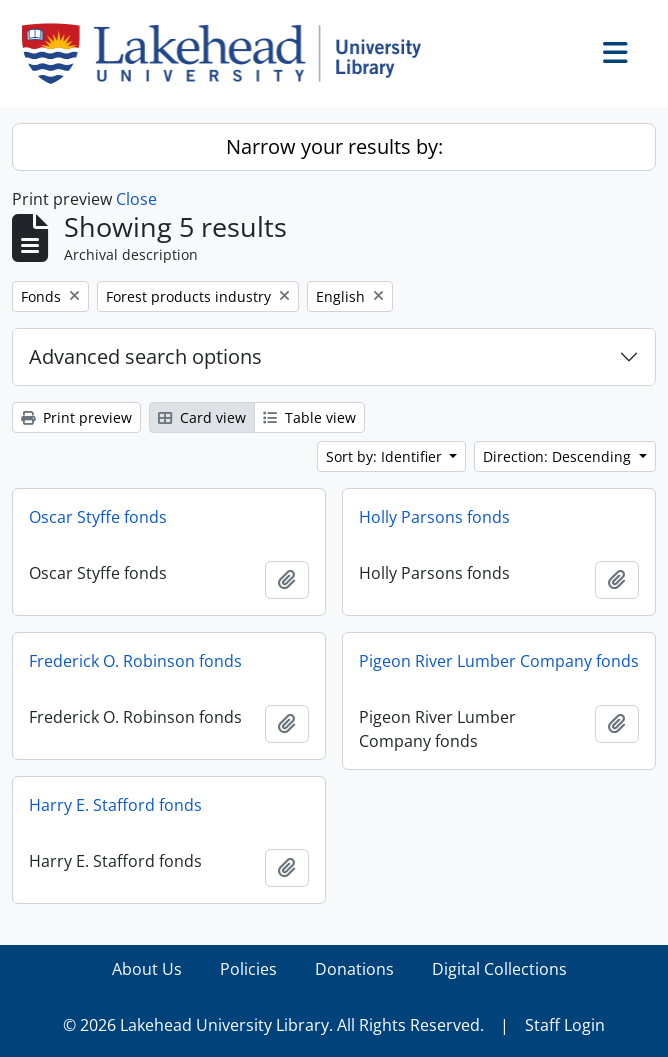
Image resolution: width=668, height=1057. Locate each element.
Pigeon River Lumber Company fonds (499, 661)
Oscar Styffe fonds (98, 517)
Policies (248, 969)
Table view (309, 417)
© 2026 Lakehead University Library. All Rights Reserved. (273, 1025)
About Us (147, 969)
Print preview (76, 417)
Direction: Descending (559, 456)
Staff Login (565, 1025)
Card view (202, 417)
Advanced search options (145, 356)
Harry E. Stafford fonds (115, 805)
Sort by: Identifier (386, 456)
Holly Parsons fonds (434, 517)
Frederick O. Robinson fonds (135, 661)
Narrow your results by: (334, 146)
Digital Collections (499, 969)
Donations (354, 969)
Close (136, 199)
